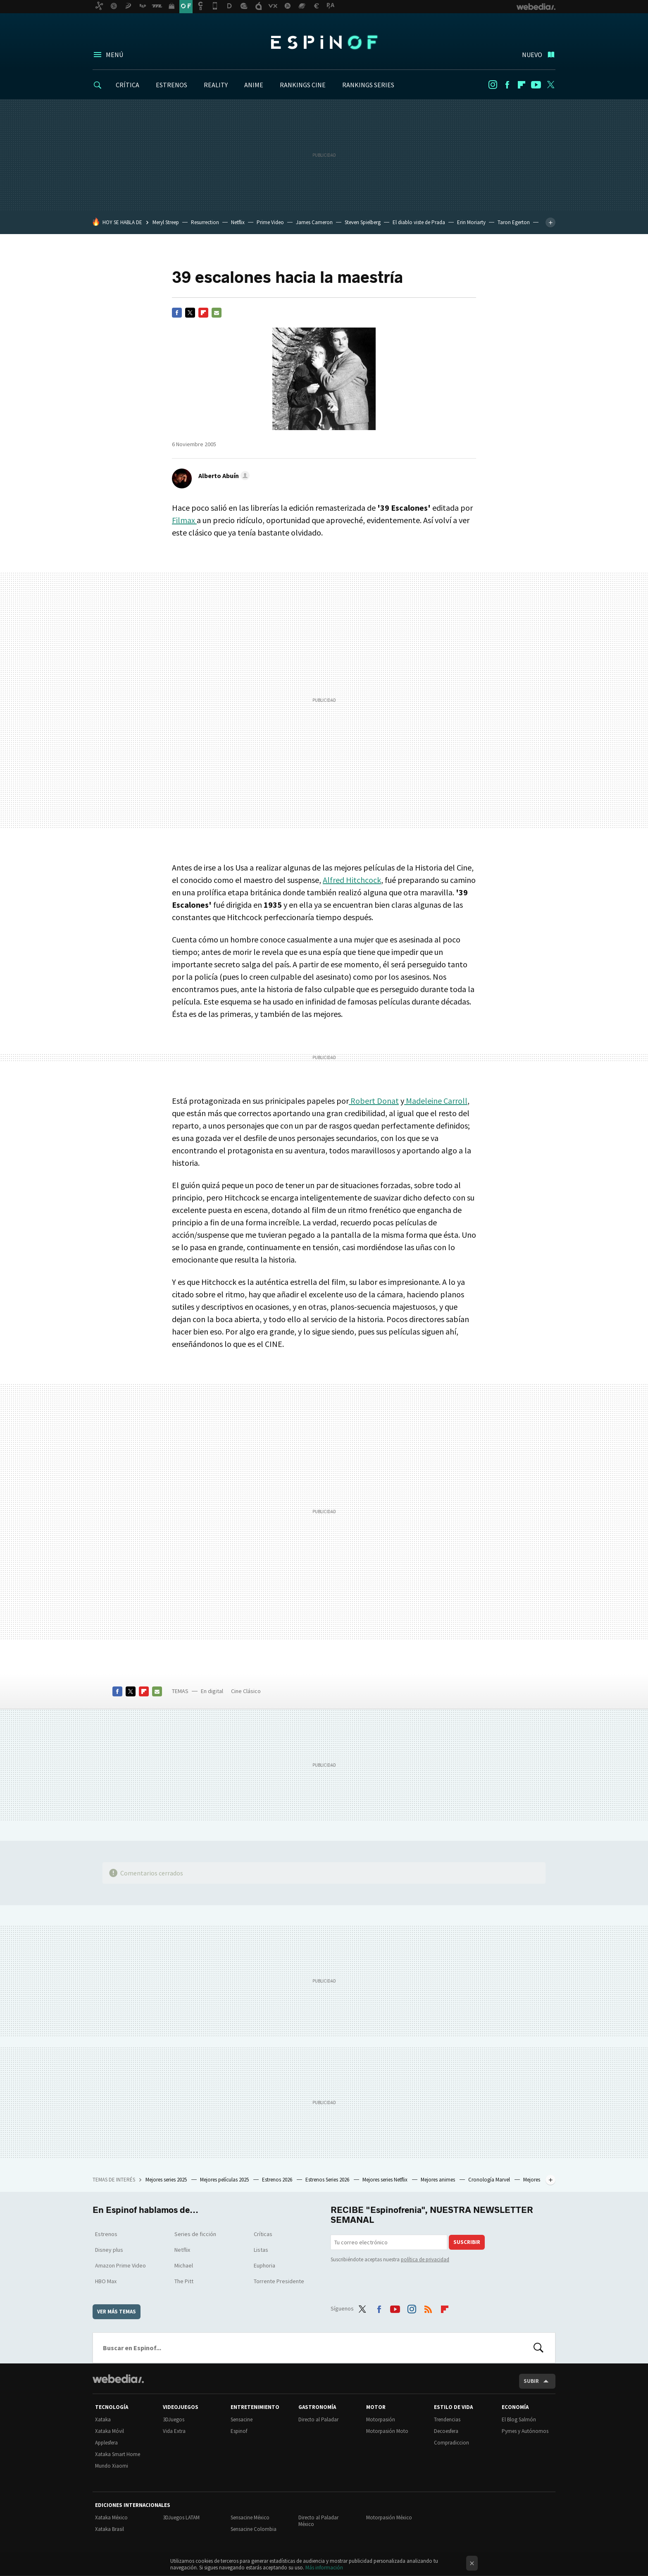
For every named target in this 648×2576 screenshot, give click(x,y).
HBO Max (106, 2281)
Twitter (550, 85)
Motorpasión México (389, 2517)
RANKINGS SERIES (368, 85)
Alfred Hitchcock (352, 880)
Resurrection (205, 222)
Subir (531, 2381)
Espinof (324, 42)
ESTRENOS (171, 85)
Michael (183, 2265)
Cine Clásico (246, 1691)
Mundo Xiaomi (111, 2465)
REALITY (216, 85)
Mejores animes (438, 2179)
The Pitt (183, 2281)
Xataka (103, 2419)
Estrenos (106, 2234)
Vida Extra (174, 2431)
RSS (428, 2307)
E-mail (217, 313)
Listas (261, 2249)
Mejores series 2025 (166, 2179)
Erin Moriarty (471, 222)
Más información (324, 2567)
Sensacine (242, 2419)
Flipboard (521, 85)
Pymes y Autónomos (525, 2431)
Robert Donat (374, 1100)
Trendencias (447, 2419)
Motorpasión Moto (387, 2431)
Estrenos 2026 (277, 2179)
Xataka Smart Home (117, 2454)
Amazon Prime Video (120, 2265)
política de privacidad (425, 2259)
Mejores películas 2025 (225, 2179)
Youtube (536, 85)
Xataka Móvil (109, 2431)
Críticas (263, 2234)
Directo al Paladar (318, 2419)
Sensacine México (250, 2517)
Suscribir (466, 2242)
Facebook (507, 85)
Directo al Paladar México (318, 2521)
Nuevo (532, 54)
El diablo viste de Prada (419, 222)
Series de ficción (195, 2234)
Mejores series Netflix (385, 2179)
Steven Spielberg (363, 222)
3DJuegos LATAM (181, 2517)
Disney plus (109, 2249)
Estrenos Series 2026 (327, 2179)
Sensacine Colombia (253, 2529)
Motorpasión (380, 2419)
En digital (212, 1691)
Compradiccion (451, 2442)
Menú (114, 54)
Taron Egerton (514, 222)
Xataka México (111, 2517)
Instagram (493, 85)
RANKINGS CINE (303, 85)
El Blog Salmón (519, 2419)
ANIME (253, 85)
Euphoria (264, 2265)
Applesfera (106, 2442)
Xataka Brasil (109, 2529)
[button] (223, 476)
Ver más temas (116, 2311)
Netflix (238, 222)
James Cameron (314, 222)
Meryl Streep (165, 222)
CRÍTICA (127, 85)
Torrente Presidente (279, 2281)
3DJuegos (173, 2419)
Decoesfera (446, 2431)
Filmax (184, 520)
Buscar (538, 2347)
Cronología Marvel (489, 2179)
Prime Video (270, 222)
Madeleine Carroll (435, 1100)
